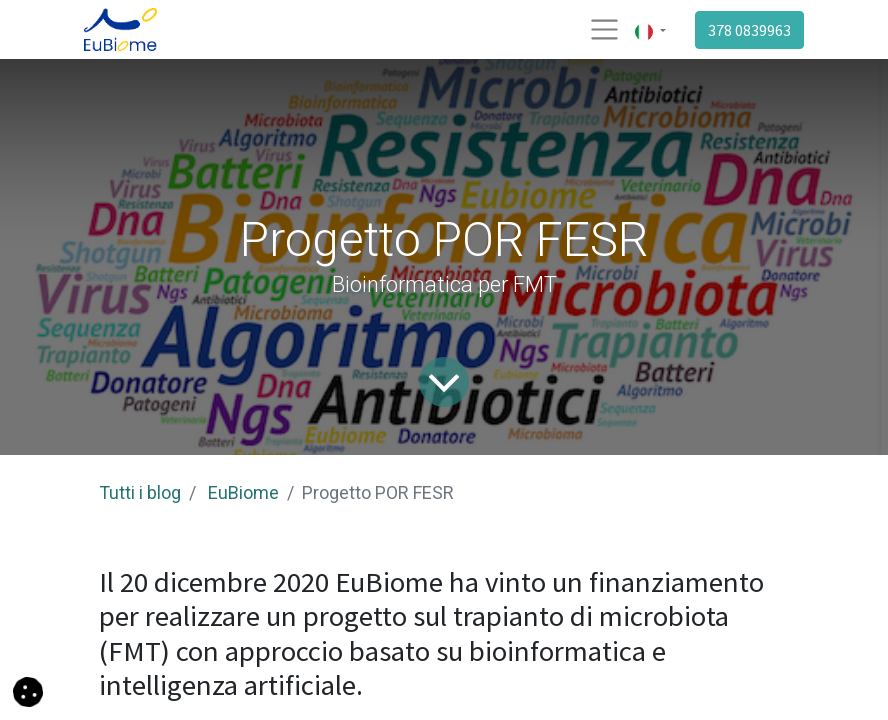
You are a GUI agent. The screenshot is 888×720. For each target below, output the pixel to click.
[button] (28, 690)
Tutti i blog (140, 492)
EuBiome (243, 492)
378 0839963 (749, 30)
